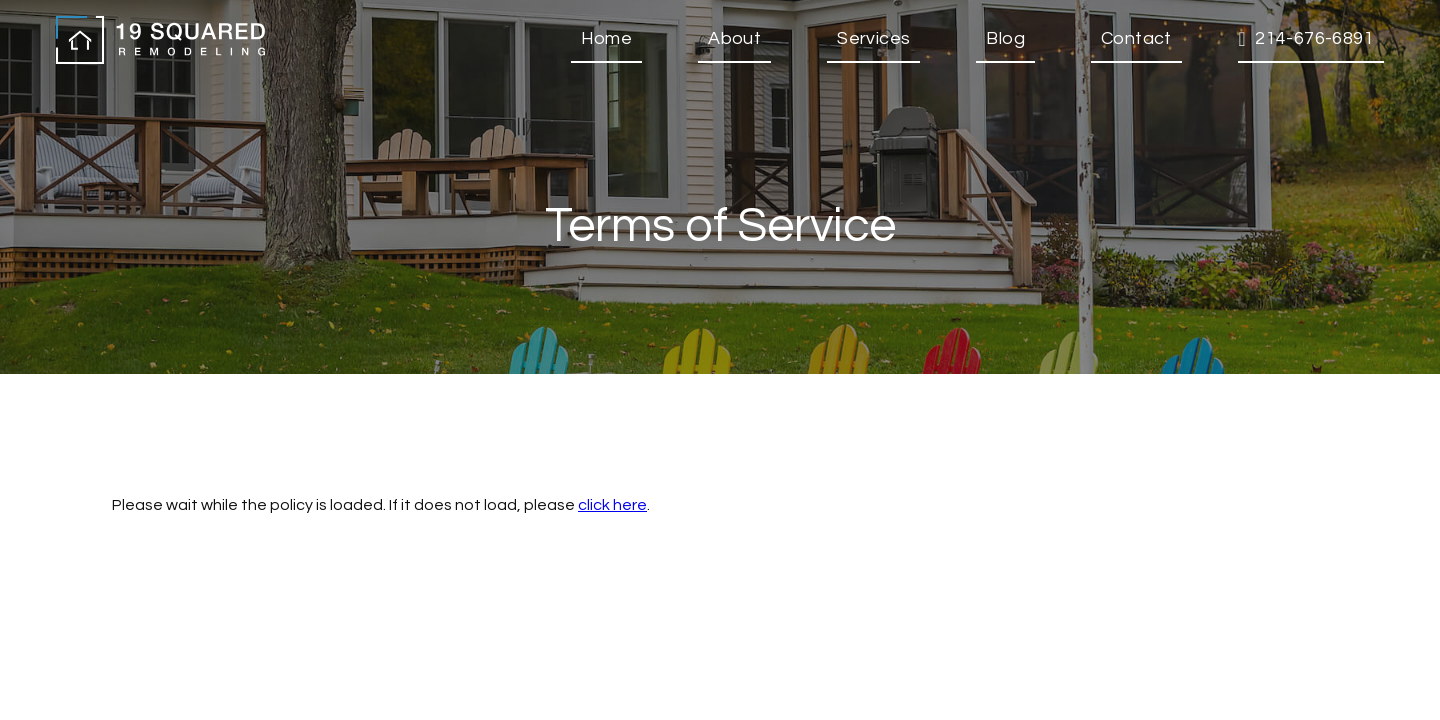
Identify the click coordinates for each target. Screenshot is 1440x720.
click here (612, 505)
